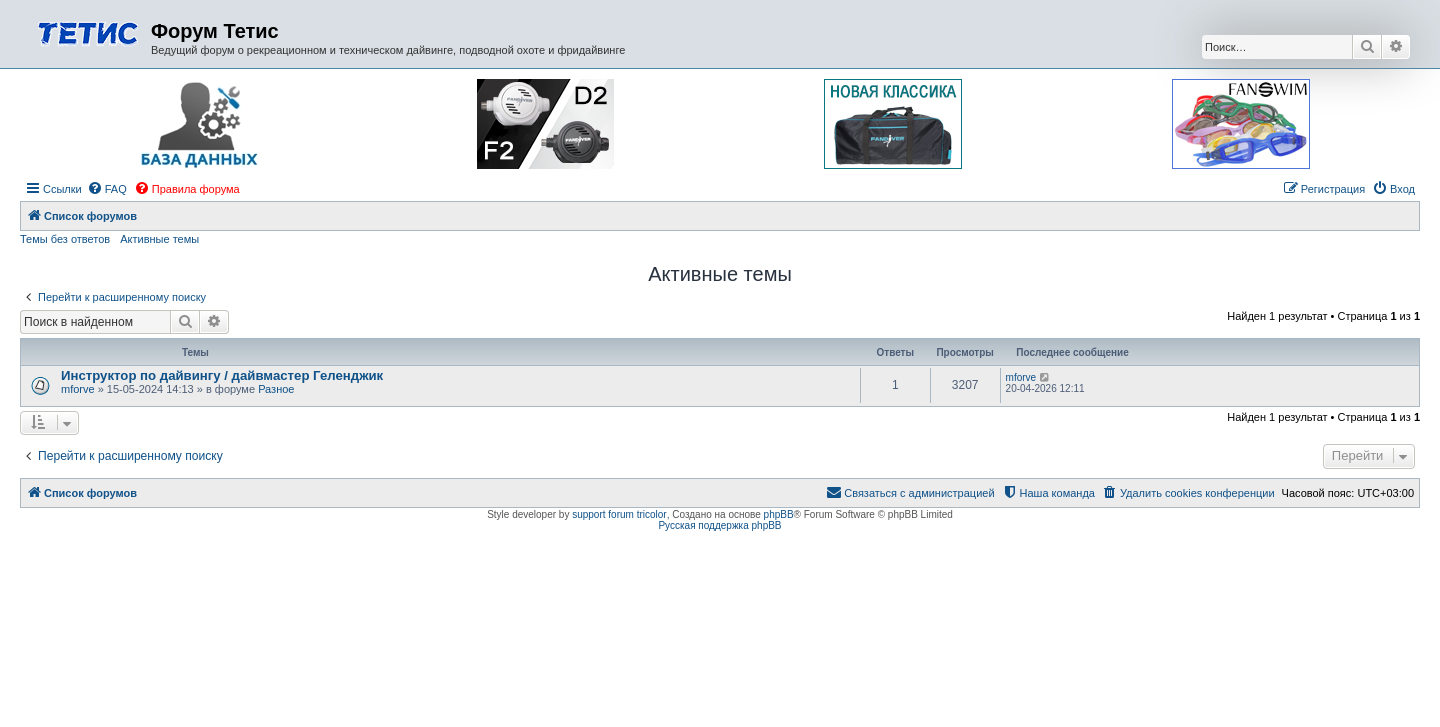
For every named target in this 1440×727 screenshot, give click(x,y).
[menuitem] (107, 189)
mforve (78, 389)
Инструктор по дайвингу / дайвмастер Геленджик (222, 375)
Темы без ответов (65, 239)
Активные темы (159, 239)
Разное (276, 389)
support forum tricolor (619, 514)
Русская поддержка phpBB (719, 525)
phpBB (779, 514)
